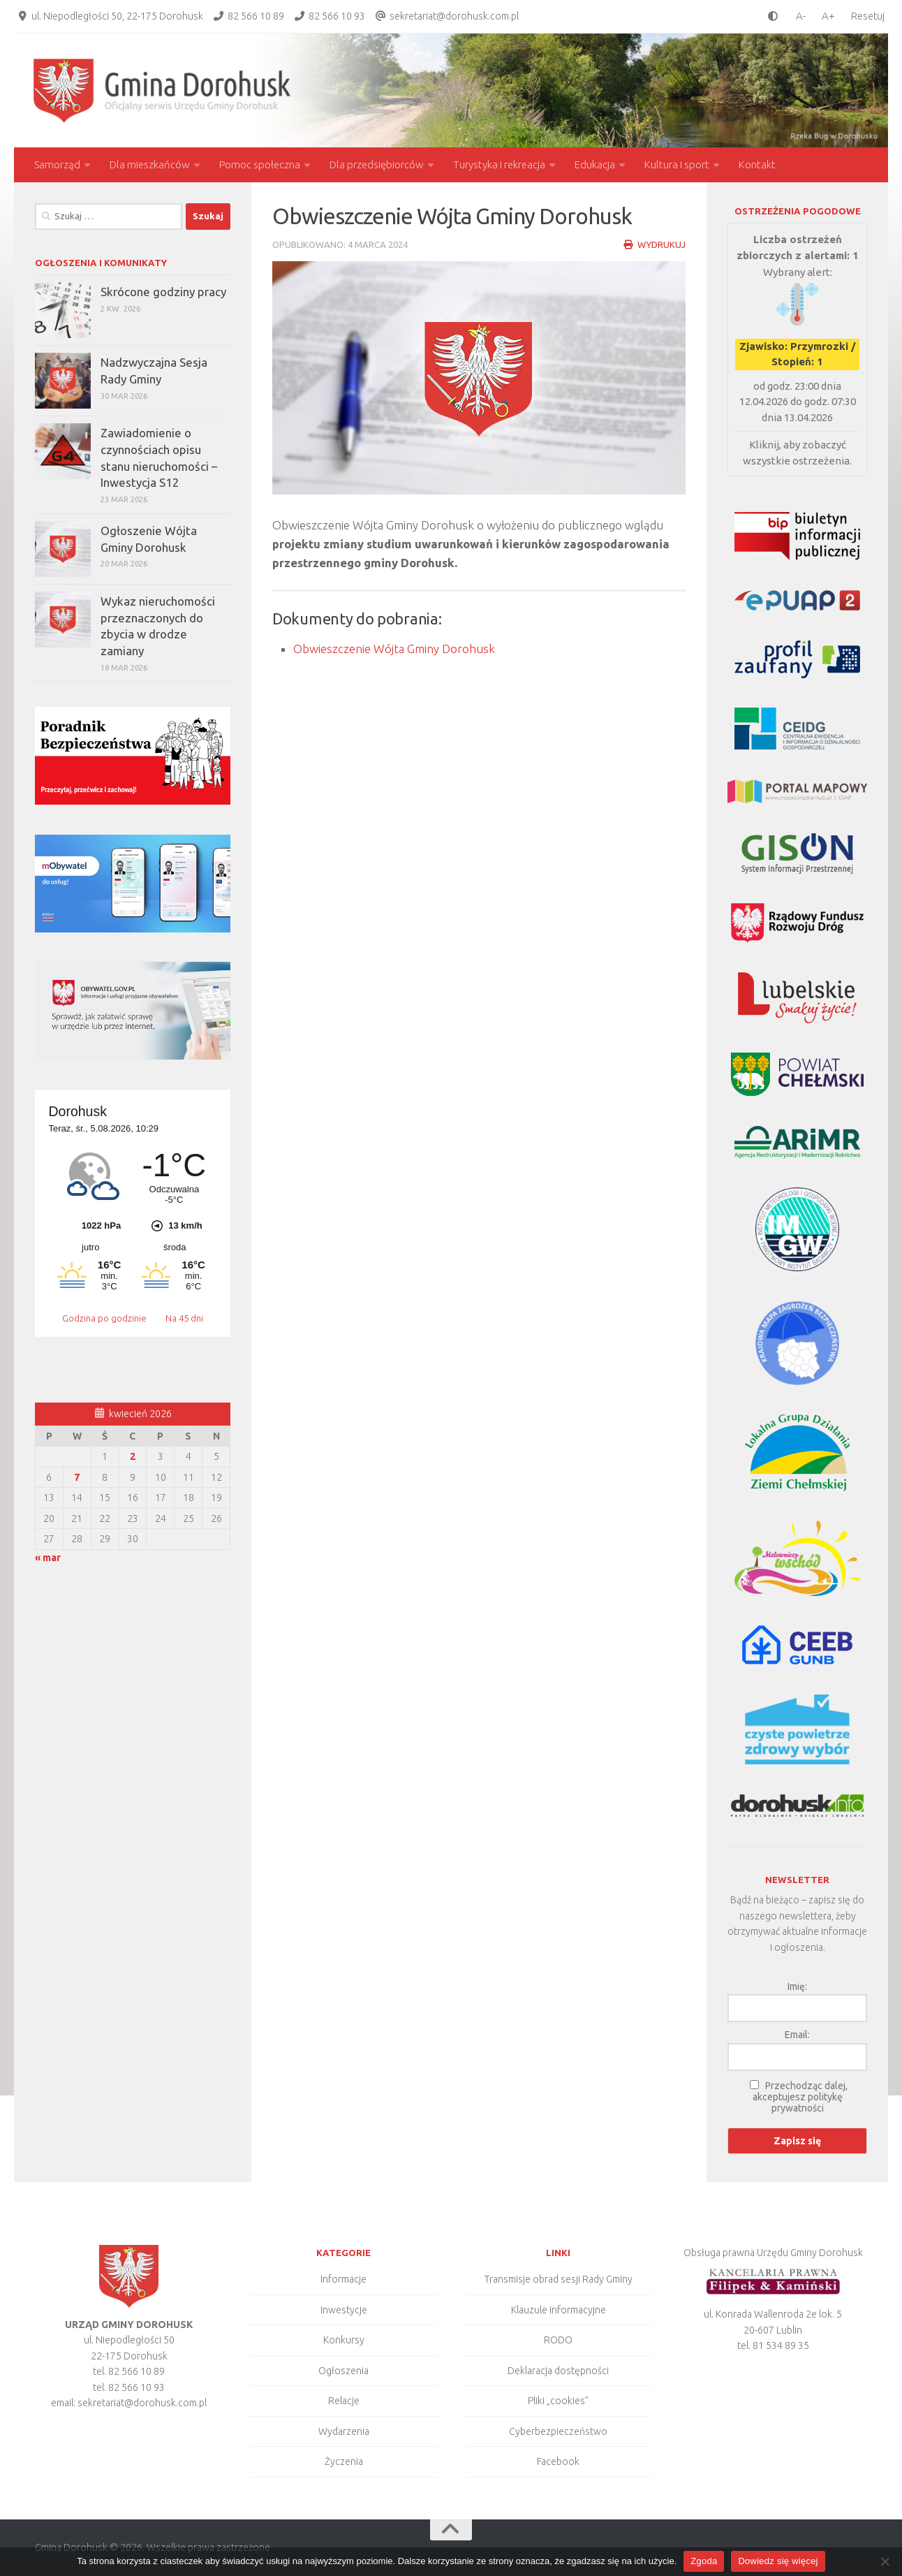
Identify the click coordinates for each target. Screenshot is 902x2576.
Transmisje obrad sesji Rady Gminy (559, 2279)
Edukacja (595, 164)
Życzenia (344, 2461)
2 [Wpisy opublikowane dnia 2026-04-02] (132, 1456)
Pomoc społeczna (259, 164)
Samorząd (57, 164)
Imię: (797, 1986)
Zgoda (703, 2561)
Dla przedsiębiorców (377, 164)
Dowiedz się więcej (778, 2561)
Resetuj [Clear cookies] (868, 16)
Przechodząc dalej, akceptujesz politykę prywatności (800, 2097)
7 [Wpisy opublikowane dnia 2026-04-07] (77, 1477)
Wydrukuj (655, 244)
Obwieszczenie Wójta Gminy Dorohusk (394, 648)
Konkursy (343, 2340)
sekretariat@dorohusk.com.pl (454, 16)
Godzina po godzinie (105, 1318)
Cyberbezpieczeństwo (558, 2431)
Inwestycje (343, 2309)
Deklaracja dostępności (558, 2370)
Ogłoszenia (343, 2370)
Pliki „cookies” (558, 2400)
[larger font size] (832, 16)
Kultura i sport (676, 164)
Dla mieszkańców (150, 164)
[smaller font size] (797, 16)
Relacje (344, 2400)
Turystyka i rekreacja (499, 164)
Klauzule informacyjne (558, 2309)
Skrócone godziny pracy (163, 291)
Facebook (558, 2461)
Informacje (343, 2279)
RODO (558, 2340)
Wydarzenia (343, 2431)
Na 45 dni (184, 1318)
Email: (797, 2034)
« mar (48, 1557)
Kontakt (757, 164)
